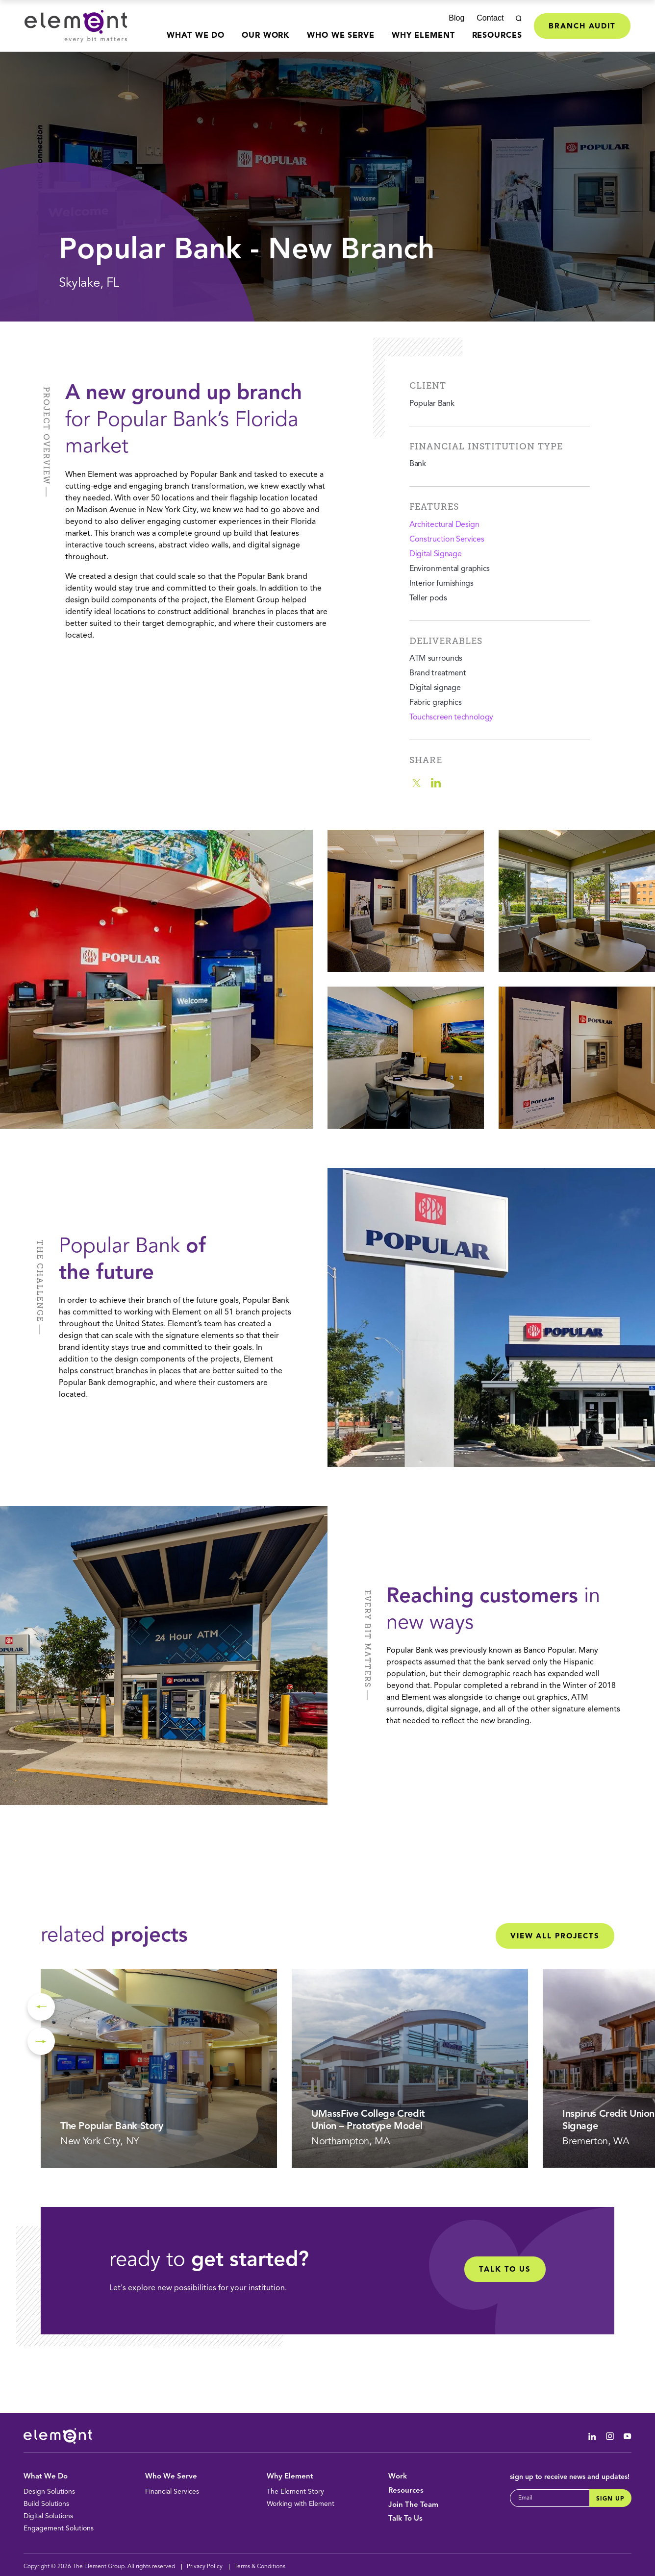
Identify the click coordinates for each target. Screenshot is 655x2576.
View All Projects (555, 1936)
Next (41, 2041)
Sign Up (610, 2499)
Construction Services (446, 540)
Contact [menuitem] (490, 18)
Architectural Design (444, 525)
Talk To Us (405, 2519)
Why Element (423, 36)
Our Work (266, 36)
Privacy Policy (205, 2567)
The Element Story (295, 2491)
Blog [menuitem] (456, 18)
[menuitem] (196, 41)
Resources (497, 36)
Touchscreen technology (451, 717)
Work (397, 2476)
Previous (41, 2007)
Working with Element (300, 2504)
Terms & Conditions (259, 2567)
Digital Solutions (48, 2516)
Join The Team (413, 2505)
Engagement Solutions (59, 2528)
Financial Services (172, 2491)
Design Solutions (49, 2491)
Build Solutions (46, 2504)
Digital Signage (435, 554)
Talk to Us (505, 2270)
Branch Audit (582, 26)
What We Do (196, 36)
